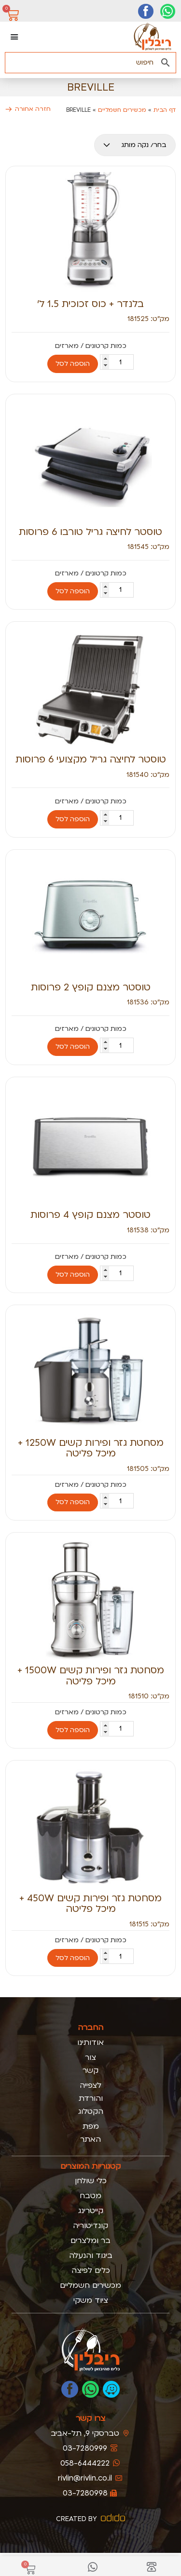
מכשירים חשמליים (122, 110)
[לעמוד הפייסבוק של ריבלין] (69, 2389)
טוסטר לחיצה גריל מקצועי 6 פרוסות (90, 759)
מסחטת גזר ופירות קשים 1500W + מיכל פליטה (90, 1675)
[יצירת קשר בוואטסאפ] (167, 11)
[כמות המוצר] (117, 362)
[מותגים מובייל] (135, 145)
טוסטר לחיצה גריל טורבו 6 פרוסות (90, 531)
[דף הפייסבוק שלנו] (145, 11)
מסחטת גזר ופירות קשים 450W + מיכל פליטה (90, 1903)
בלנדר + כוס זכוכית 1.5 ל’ (90, 303)
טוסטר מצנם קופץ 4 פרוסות (90, 1214)
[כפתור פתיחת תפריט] (14, 37)
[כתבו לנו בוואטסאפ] (90, 2389)
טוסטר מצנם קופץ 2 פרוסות (91, 987)
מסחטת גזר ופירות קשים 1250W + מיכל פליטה (91, 1448)
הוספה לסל (73, 363)
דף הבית (164, 110)
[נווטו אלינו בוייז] (111, 2389)
